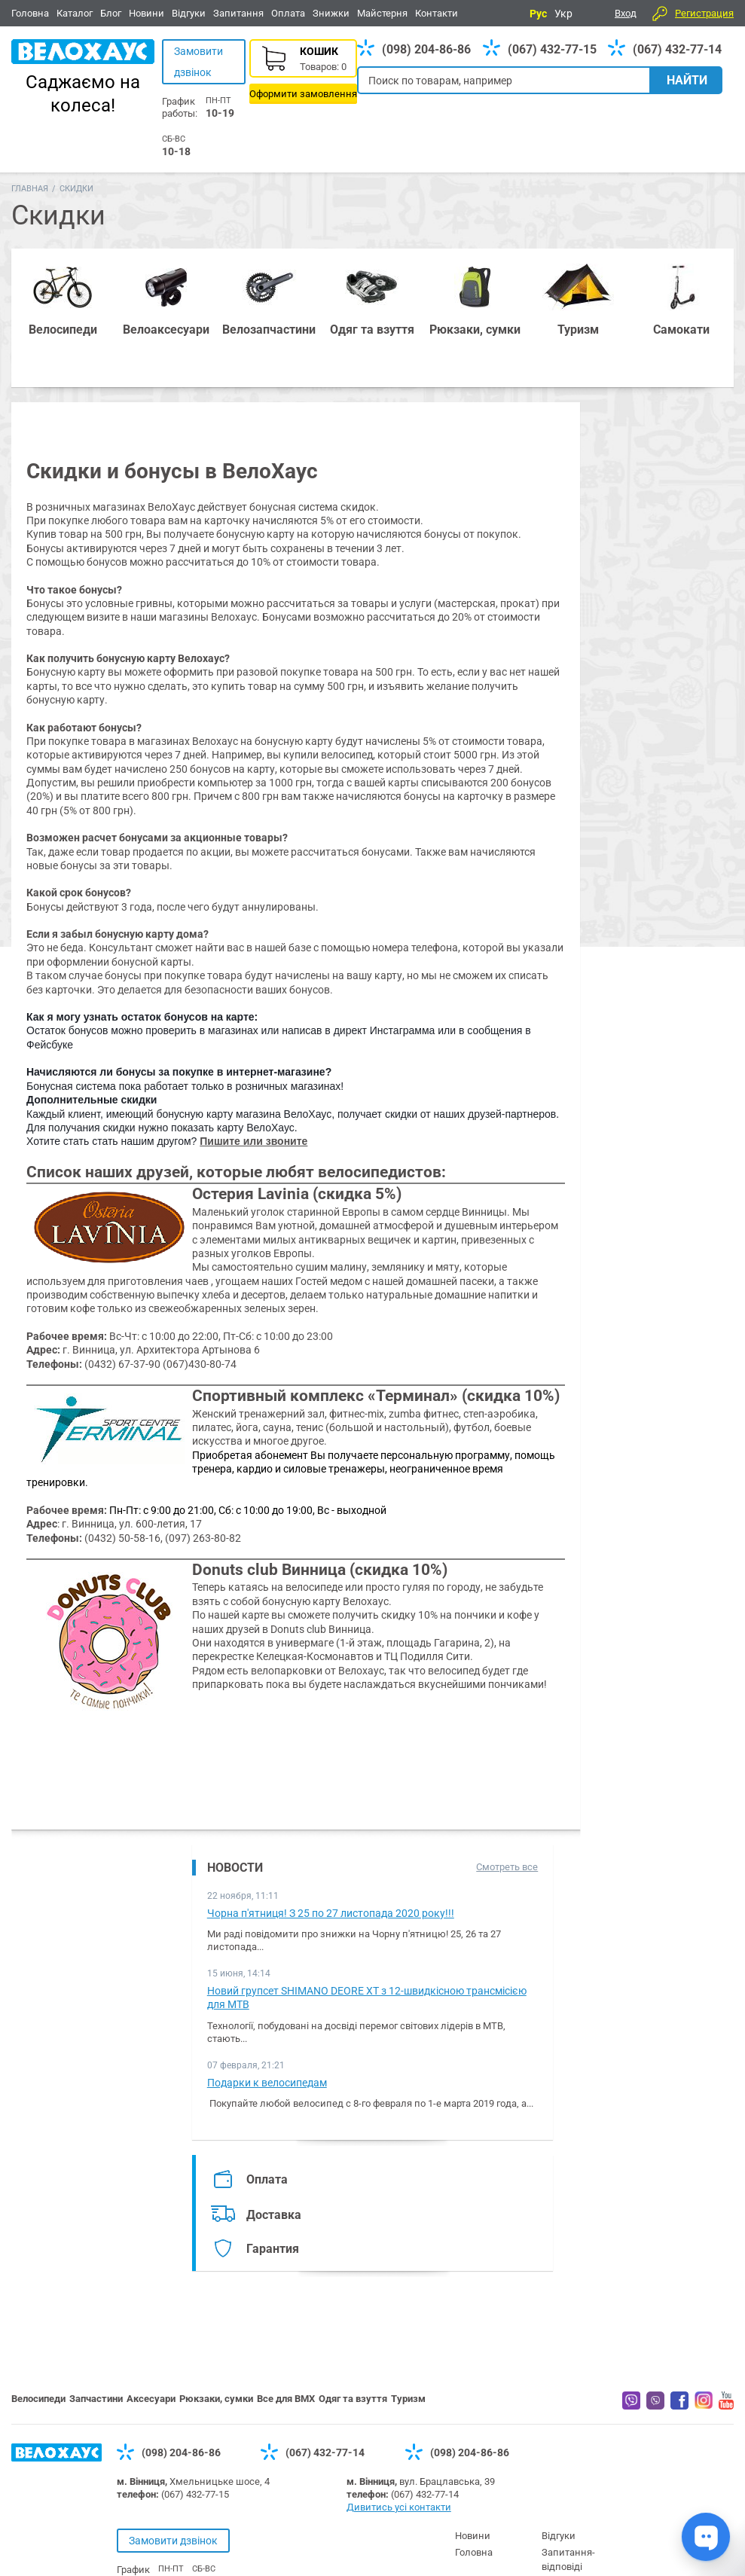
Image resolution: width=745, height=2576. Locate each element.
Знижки (331, 13)
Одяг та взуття (353, 2398)
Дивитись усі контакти (399, 2507)
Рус (538, 14)
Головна (30, 13)
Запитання (238, 13)
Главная (29, 189)
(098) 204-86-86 (426, 49)
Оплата (288, 13)
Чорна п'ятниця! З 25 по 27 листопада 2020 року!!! (330, 1913)
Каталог (74, 13)
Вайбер (631, 2400)
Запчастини (96, 2398)
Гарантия (272, 2249)
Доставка (273, 2215)
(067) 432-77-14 (677, 49)
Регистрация (704, 13)
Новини (146, 13)
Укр (563, 14)
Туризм (408, 2398)
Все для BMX (286, 2398)
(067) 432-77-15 (552, 49)
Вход (626, 13)
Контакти (436, 13)
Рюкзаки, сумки (216, 2398)
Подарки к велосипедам (267, 2083)
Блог (110, 13)
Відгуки (189, 13)
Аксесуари (151, 2398)
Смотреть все (507, 1866)
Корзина (303, 71)
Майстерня (382, 13)
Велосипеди (38, 2398)
